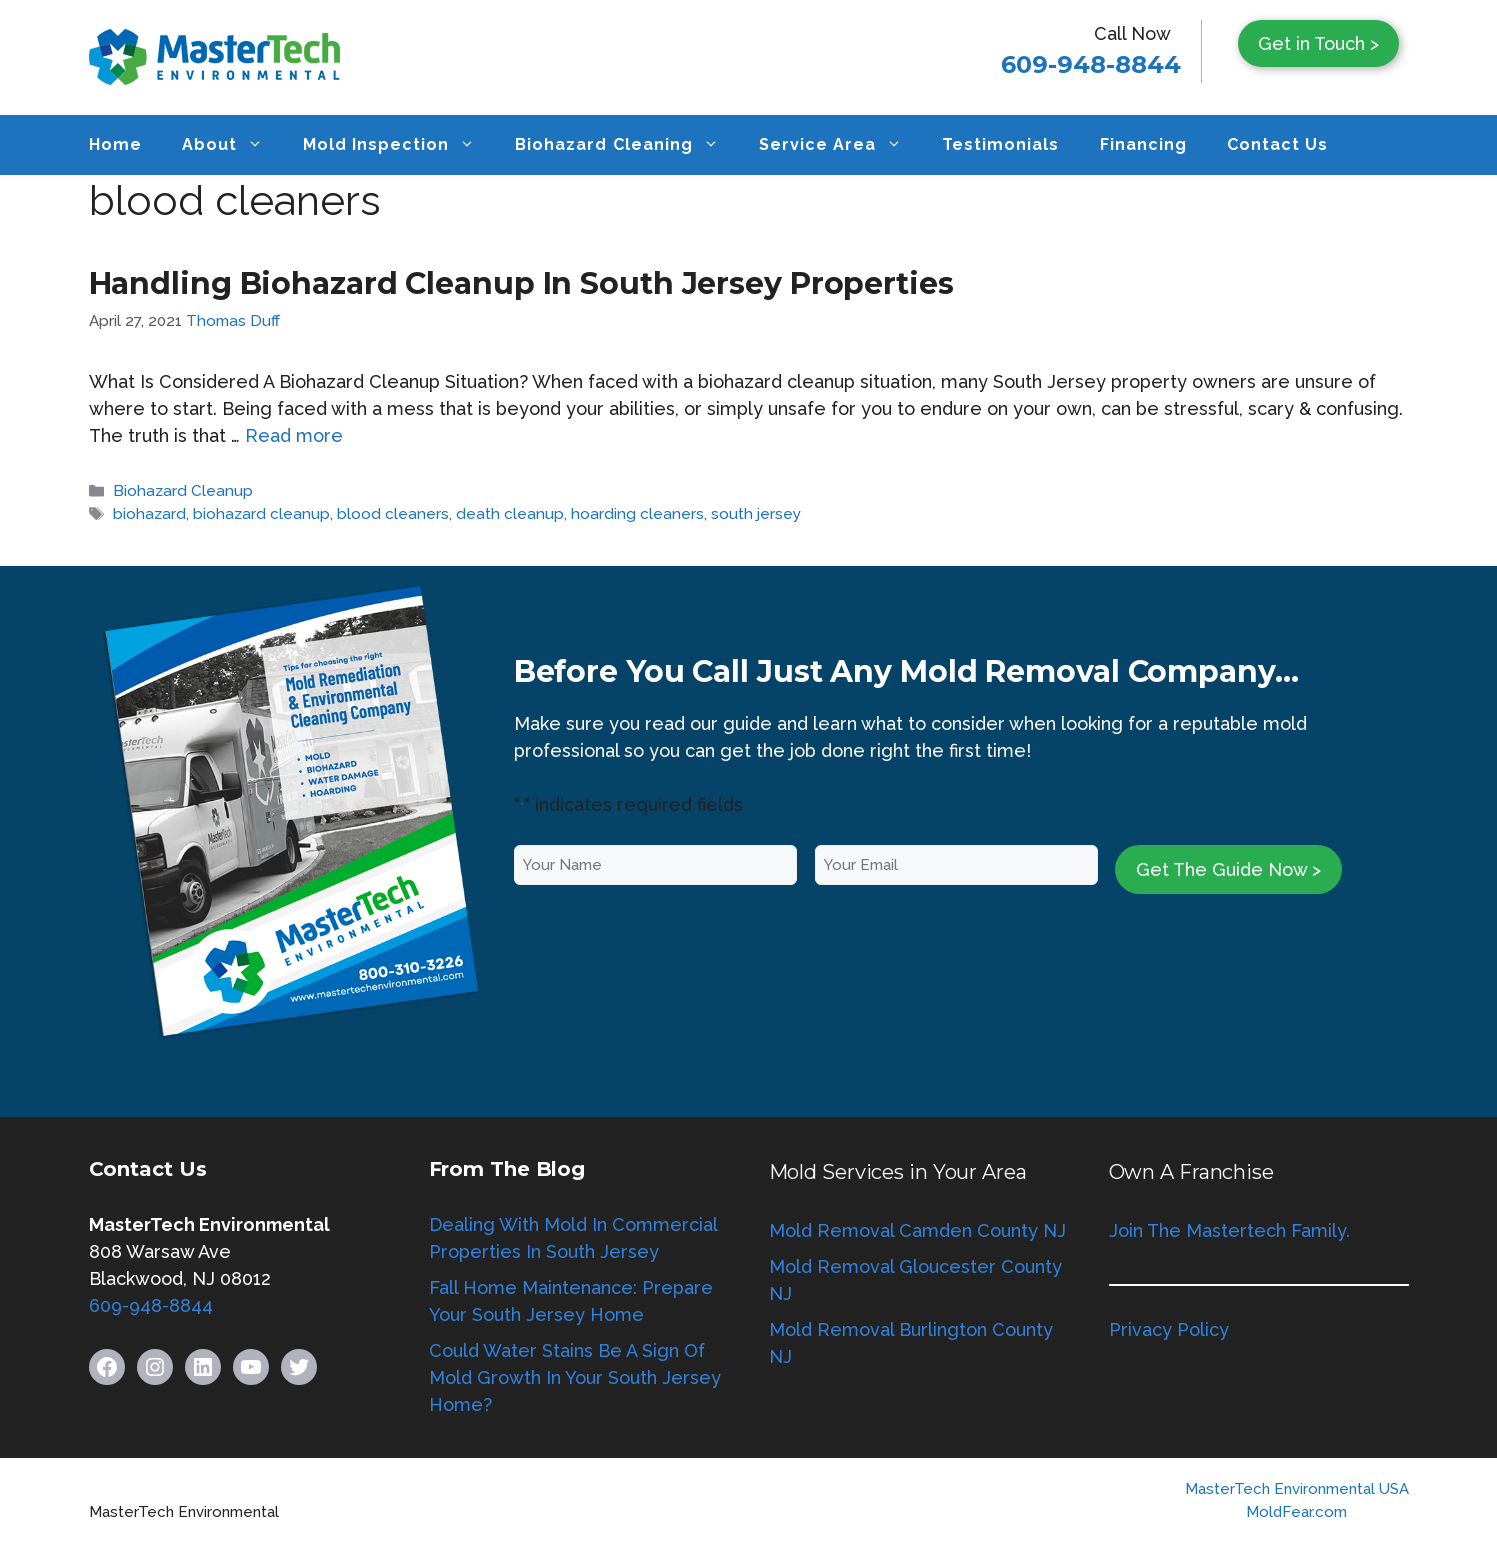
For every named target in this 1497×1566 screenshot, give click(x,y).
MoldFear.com (1296, 1512)
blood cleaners (393, 514)
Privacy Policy (1169, 1329)
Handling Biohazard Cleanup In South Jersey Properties (521, 283)
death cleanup (510, 514)
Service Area (840, 145)
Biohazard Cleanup (183, 491)
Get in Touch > (1318, 43)
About (232, 145)
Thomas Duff (233, 321)
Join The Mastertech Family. (1229, 1230)
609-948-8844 (1091, 64)
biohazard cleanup (261, 514)
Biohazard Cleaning (627, 145)
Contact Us (1277, 144)
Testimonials (1000, 144)
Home (115, 144)
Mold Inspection (399, 145)
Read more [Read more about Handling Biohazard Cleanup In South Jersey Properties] (294, 435)
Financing (1143, 144)
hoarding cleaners (637, 514)
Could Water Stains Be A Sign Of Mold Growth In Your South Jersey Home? (575, 1377)
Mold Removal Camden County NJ (917, 1230)
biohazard (149, 514)
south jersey (756, 514)
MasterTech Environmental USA (1297, 1489)
